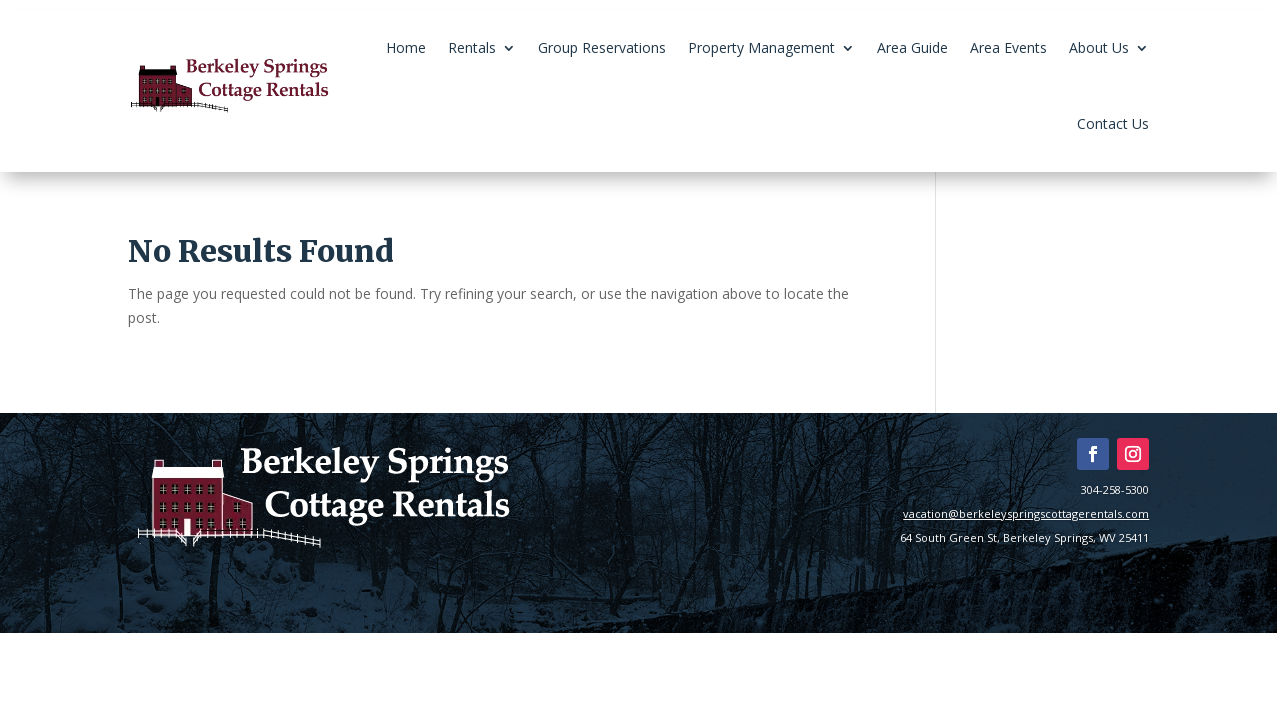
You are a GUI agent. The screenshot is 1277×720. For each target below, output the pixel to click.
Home (406, 47)
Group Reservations (602, 47)
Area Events (1008, 47)
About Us (1099, 47)
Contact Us (1113, 123)
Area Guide (912, 47)
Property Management (761, 47)
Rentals (472, 47)
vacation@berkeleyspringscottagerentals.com (1026, 513)
